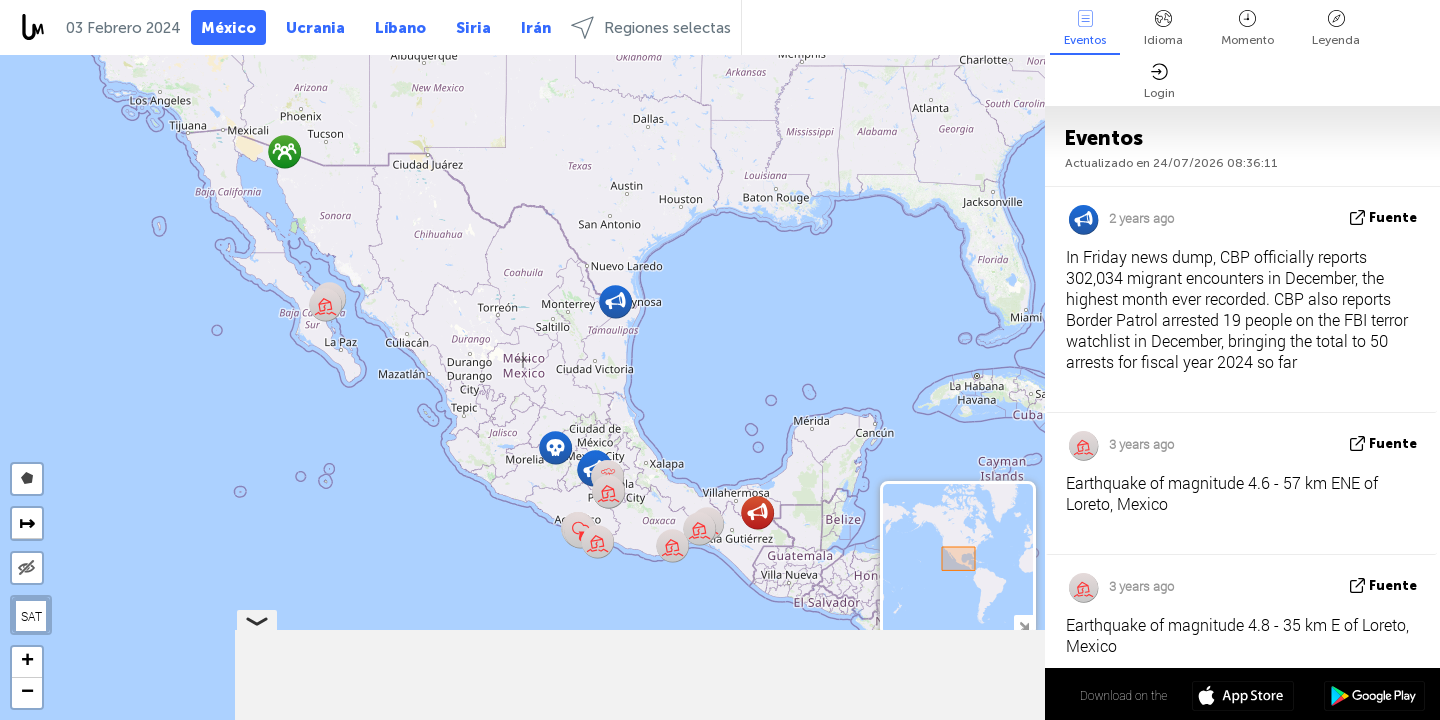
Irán (536, 28)
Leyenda (1336, 28)
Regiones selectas (651, 27)
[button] (597, 541)
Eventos (1085, 28)
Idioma (1163, 28)
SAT (31, 616)
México (228, 28)
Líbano (400, 28)
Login (1159, 81)
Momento (1247, 28)
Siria (473, 28)
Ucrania (315, 28)
